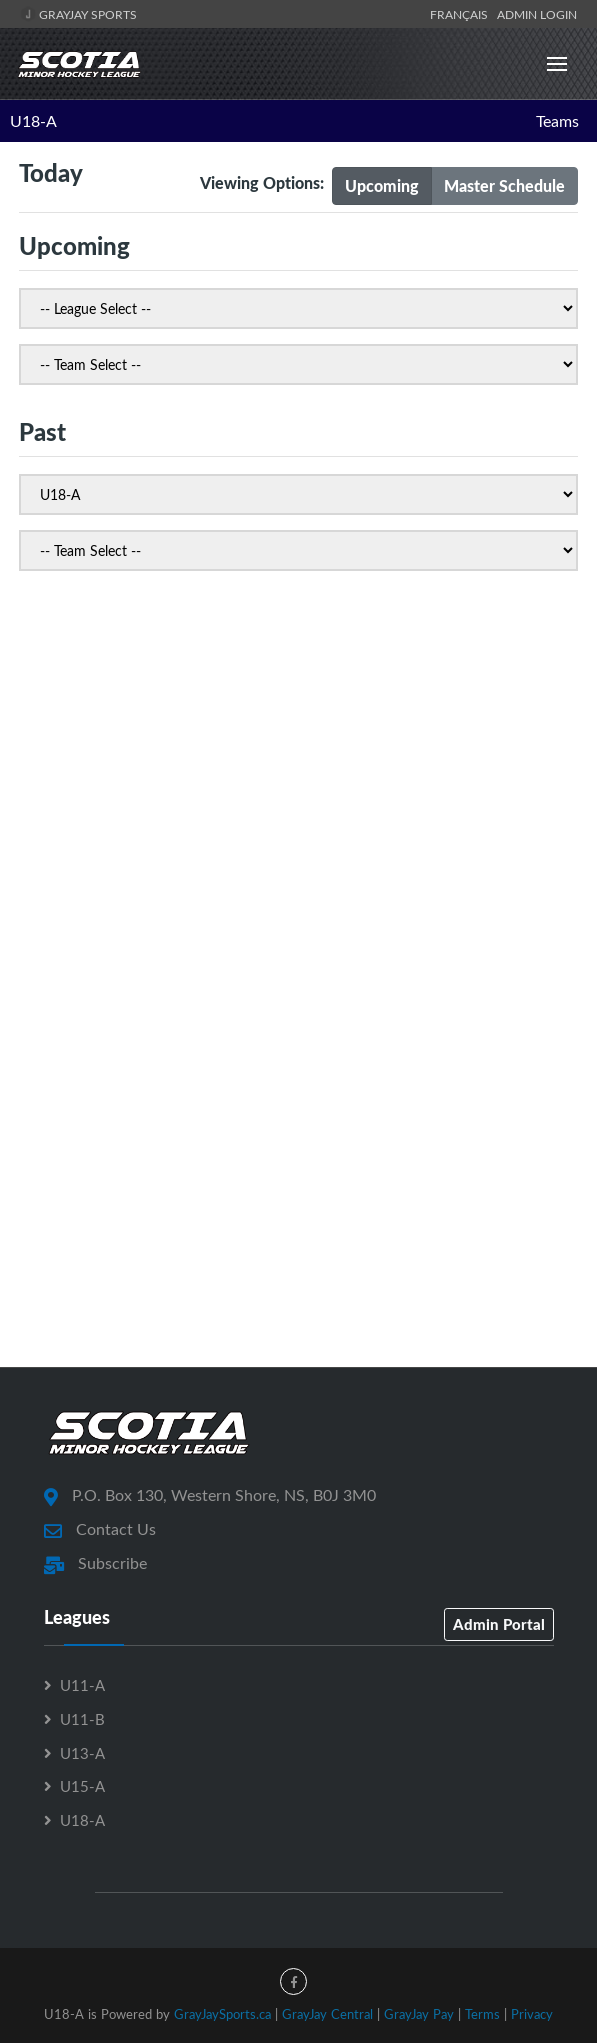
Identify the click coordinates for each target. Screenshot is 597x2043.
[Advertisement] (298, 773)
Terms (482, 2014)
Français (462, 14)
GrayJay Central (327, 2014)
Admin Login (537, 14)
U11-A (82, 1685)
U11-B (82, 1719)
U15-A (82, 1786)
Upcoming (382, 185)
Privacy (532, 2014)
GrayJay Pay (419, 2014)
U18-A (33, 121)
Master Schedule (504, 185)
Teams (557, 121)
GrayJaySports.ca (222, 2014)
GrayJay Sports (78, 14)
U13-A (82, 1753)
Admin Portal (499, 1624)
